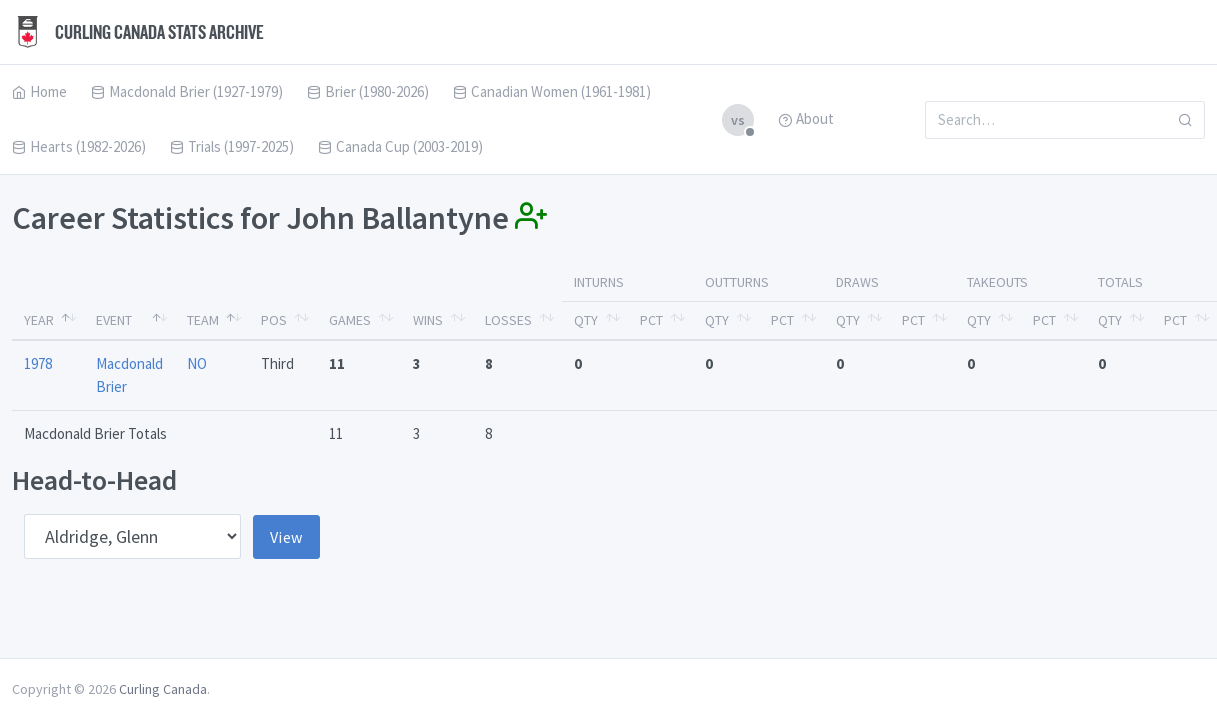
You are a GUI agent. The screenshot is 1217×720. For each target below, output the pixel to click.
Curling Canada (163, 689)
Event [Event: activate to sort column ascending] (114, 320)
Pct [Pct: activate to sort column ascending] (651, 320)
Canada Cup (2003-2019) (400, 146)
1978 (38, 363)
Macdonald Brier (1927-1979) (187, 91)
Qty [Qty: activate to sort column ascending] (586, 320)
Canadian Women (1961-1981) (552, 91)
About (806, 118)
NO (197, 363)
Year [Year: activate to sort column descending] (39, 320)
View (286, 537)
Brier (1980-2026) (368, 91)
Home (39, 91)
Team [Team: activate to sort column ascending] (203, 320)
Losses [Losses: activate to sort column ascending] (508, 320)
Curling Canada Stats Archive (138, 32)
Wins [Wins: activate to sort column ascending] (428, 320)
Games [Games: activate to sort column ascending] (350, 320)
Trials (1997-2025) (232, 146)
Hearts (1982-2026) (79, 146)
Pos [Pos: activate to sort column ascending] (274, 320)
